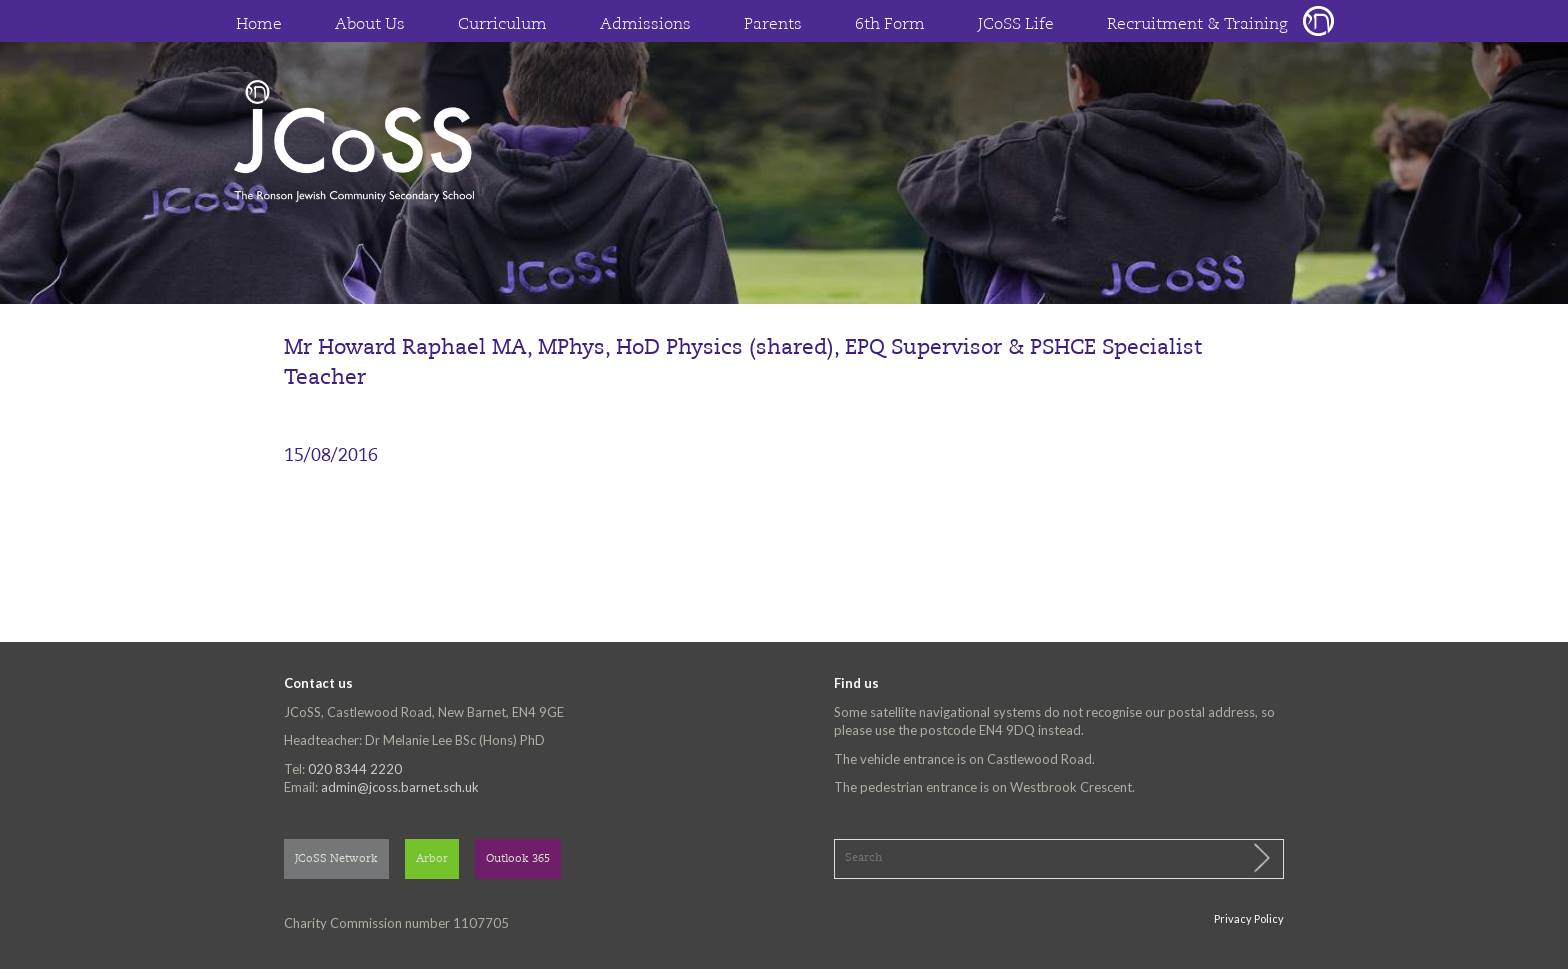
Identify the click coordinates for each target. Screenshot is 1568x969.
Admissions (645, 25)
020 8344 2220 (355, 769)
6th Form (890, 25)
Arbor (432, 859)
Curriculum (502, 25)
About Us (370, 25)
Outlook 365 (518, 859)
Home (259, 25)
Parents (773, 25)
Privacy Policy (1249, 918)
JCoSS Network (336, 859)
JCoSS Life (1016, 25)
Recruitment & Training (1197, 25)
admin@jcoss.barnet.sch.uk (400, 787)
